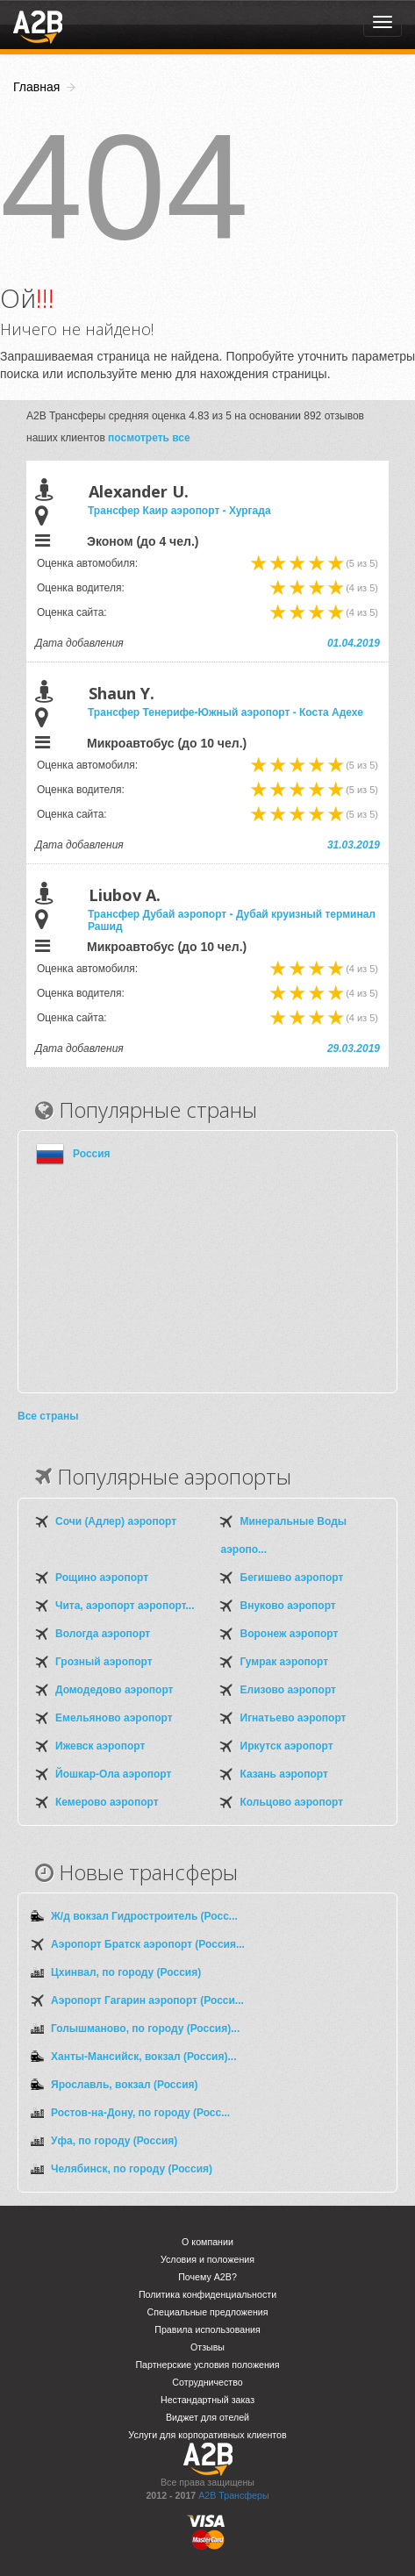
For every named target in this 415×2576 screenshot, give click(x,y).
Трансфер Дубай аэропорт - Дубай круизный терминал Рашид (232, 920)
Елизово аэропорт (288, 1690)
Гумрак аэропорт (284, 1662)
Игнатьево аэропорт (293, 1718)
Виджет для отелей (207, 2417)
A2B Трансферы (233, 2495)
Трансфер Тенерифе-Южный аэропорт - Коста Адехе (225, 712)
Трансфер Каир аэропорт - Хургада (179, 510)
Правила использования (207, 2329)
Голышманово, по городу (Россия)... (145, 2028)
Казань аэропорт (284, 1774)
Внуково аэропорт (288, 1605)
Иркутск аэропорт (286, 1746)
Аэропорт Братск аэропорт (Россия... (148, 1944)
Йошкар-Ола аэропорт (113, 1774)
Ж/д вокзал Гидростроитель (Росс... (144, 1916)
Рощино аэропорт (101, 1577)
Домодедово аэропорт (114, 1690)
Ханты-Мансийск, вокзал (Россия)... (143, 2056)
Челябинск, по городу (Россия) (131, 2169)
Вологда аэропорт (102, 1634)
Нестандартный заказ (207, 2399)
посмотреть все (149, 438)
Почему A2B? (207, 2277)
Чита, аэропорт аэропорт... (124, 1605)
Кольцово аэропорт (292, 1802)
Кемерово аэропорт (107, 1802)
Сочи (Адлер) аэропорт (115, 1521)
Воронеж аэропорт (289, 1634)
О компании (207, 2241)
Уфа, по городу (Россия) (114, 2141)
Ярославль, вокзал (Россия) (124, 2085)
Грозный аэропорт (104, 1662)
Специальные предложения (207, 2312)
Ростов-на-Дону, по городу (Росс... (140, 2113)
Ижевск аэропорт (100, 1746)
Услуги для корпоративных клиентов (207, 2434)
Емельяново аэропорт (114, 1718)
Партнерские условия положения (207, 2364)
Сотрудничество (207, 2382)
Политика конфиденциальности (207, 2294)
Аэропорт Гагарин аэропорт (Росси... (147, 2000)
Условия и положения (207, 2259)
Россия (92, 1154)
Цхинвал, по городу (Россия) (126, 1972)
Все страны (48, 1416)
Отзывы (207, 2347)
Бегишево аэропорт (292, 1577)
